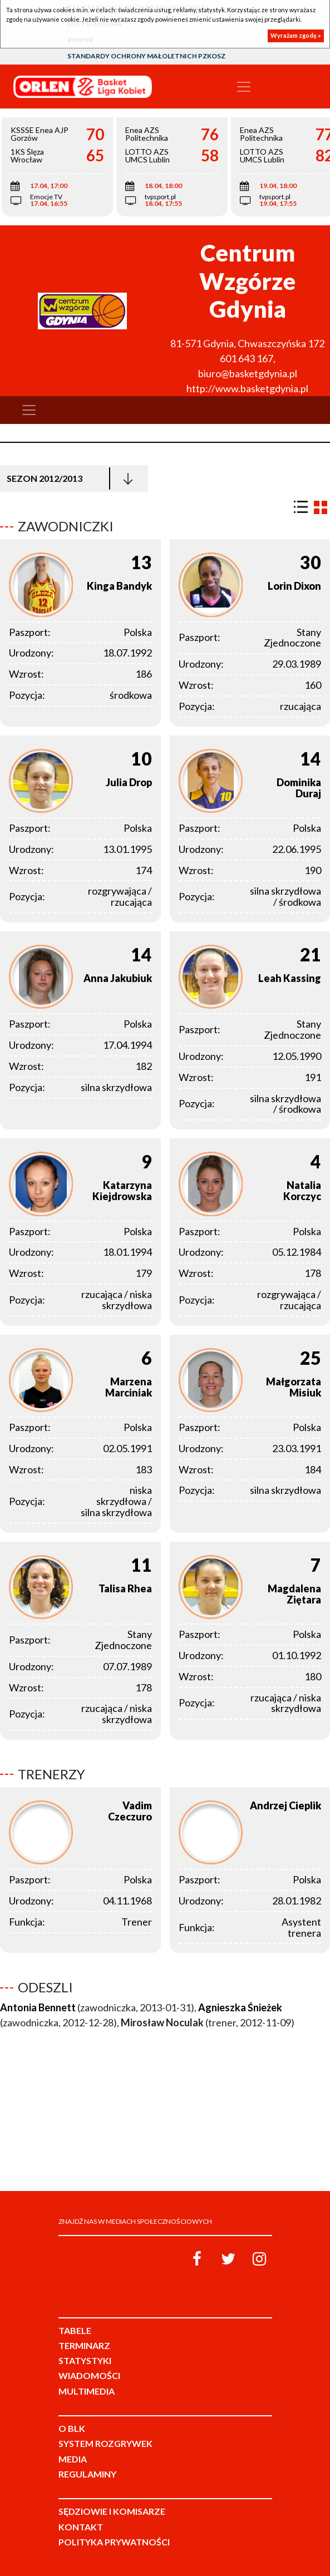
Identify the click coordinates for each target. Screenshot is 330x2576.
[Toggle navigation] (243, 87)
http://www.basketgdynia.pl (247, 388)
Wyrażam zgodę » (295, 35)
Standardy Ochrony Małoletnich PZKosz (146, 56)
